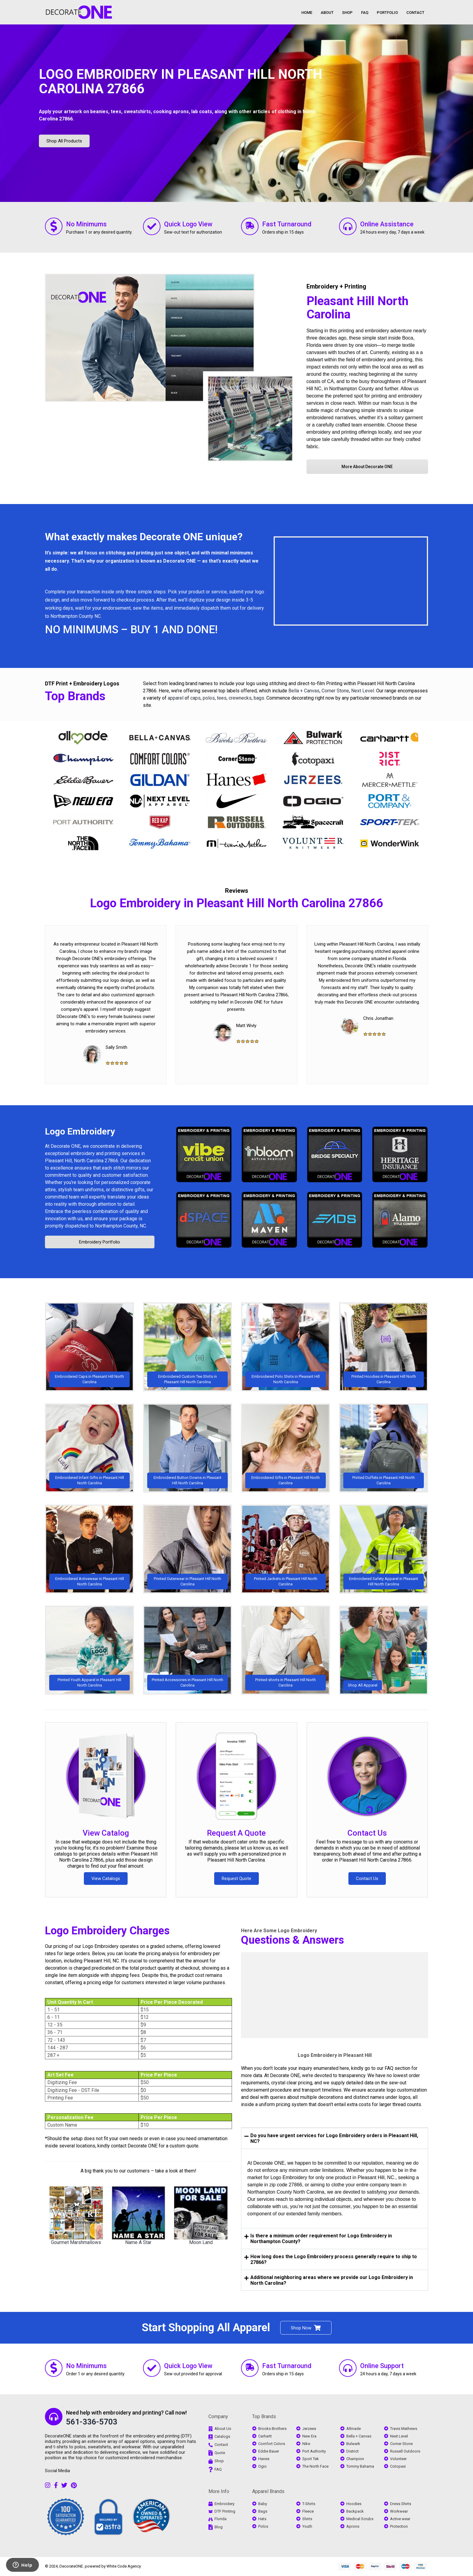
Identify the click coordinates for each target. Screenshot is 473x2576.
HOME (306, 12)
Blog (218, 2527)
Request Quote (236, 1878)
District (352, 2451)
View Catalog (106, 1832)
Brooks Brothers (272, 2428)
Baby (262, 2503)
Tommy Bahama (360, 2466)
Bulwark (353, 2443)
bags (259, 698)
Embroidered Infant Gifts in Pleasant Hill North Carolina (89, 1480)
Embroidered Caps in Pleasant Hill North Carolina (89, 1379)
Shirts (307, 2519)
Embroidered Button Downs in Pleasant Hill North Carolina (187, 1480)
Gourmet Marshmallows (76, 2242)
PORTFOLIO (387, 12)
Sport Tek (310, 2458)
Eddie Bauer (268, 2451)
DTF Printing (224, 2511)
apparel (175, 698)
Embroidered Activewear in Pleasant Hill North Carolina (89, 1581)
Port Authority (314, 2451)
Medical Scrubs (359, 2519)
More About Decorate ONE (367, 466)
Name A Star (138, 2242)
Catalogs (222, 2436)
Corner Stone (335, 691)
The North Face (315, 2466)
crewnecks (240, 698)
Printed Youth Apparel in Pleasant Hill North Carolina (89, 1682)
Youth (307, 2526)
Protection (399, 2526)
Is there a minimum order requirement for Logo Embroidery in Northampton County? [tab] (318, 2238)
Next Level (362, 691)
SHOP (347, 12)
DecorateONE (71, 2566)
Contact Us (367, 1832)
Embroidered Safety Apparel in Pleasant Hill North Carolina (383, 1581)
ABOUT (327, 12)
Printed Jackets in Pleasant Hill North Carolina (285, 1581)
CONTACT (415, 12)
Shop (219, 2461)
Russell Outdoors (405, 2451)
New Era (309, 2436)
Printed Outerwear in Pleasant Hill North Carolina (187, 1581)
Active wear (400, 2519)
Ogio (262, 2466)
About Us (222, 2428)
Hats (262, 2519)
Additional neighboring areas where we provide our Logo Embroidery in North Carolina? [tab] (328, 2280)
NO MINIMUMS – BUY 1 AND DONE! (131, 629)
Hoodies (353, 2503)
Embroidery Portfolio (99, 1242)
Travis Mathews (403, 2428)
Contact (221, 2444)
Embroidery (224, 2503)
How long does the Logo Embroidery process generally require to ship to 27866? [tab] (330, 2259)
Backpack (355, 2511)
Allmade (353, 2428)
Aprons (352, 2526)
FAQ (364, 12)
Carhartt (265, 2436)
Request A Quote (236, 1832)
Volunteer (398, 2458)
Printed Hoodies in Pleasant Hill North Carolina (383, 1379)
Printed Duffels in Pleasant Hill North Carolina (383, 1480)
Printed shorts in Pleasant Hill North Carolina (285, 1682)
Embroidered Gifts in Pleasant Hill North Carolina (285, 1480)
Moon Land (201, 2242)
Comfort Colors (271, 2443)
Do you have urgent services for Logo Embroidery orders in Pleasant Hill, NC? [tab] (331, 2138)
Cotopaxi (398, 2466)
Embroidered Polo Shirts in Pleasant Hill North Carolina (286, 1379)
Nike (306, 2443)
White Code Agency (123, 2566)
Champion (355, 2458)
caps (195, 698)
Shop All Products (64, 141)
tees (222, 698)
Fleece (308, 2511)
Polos (263, 2526)
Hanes (263, 2458)
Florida (220, 2519)
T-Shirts (308, 2503)
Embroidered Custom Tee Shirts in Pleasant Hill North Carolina (187, 1379)
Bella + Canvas (303, 691)
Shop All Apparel (362, 1685)
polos (209, 698)
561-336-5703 (91, 2421)
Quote (219, 2452)
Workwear (399, 2511)
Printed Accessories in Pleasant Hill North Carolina (187, 1682)
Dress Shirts (400, 2503)
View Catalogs (105, 1878)
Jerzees (309, 2428)
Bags (262, 2511)
